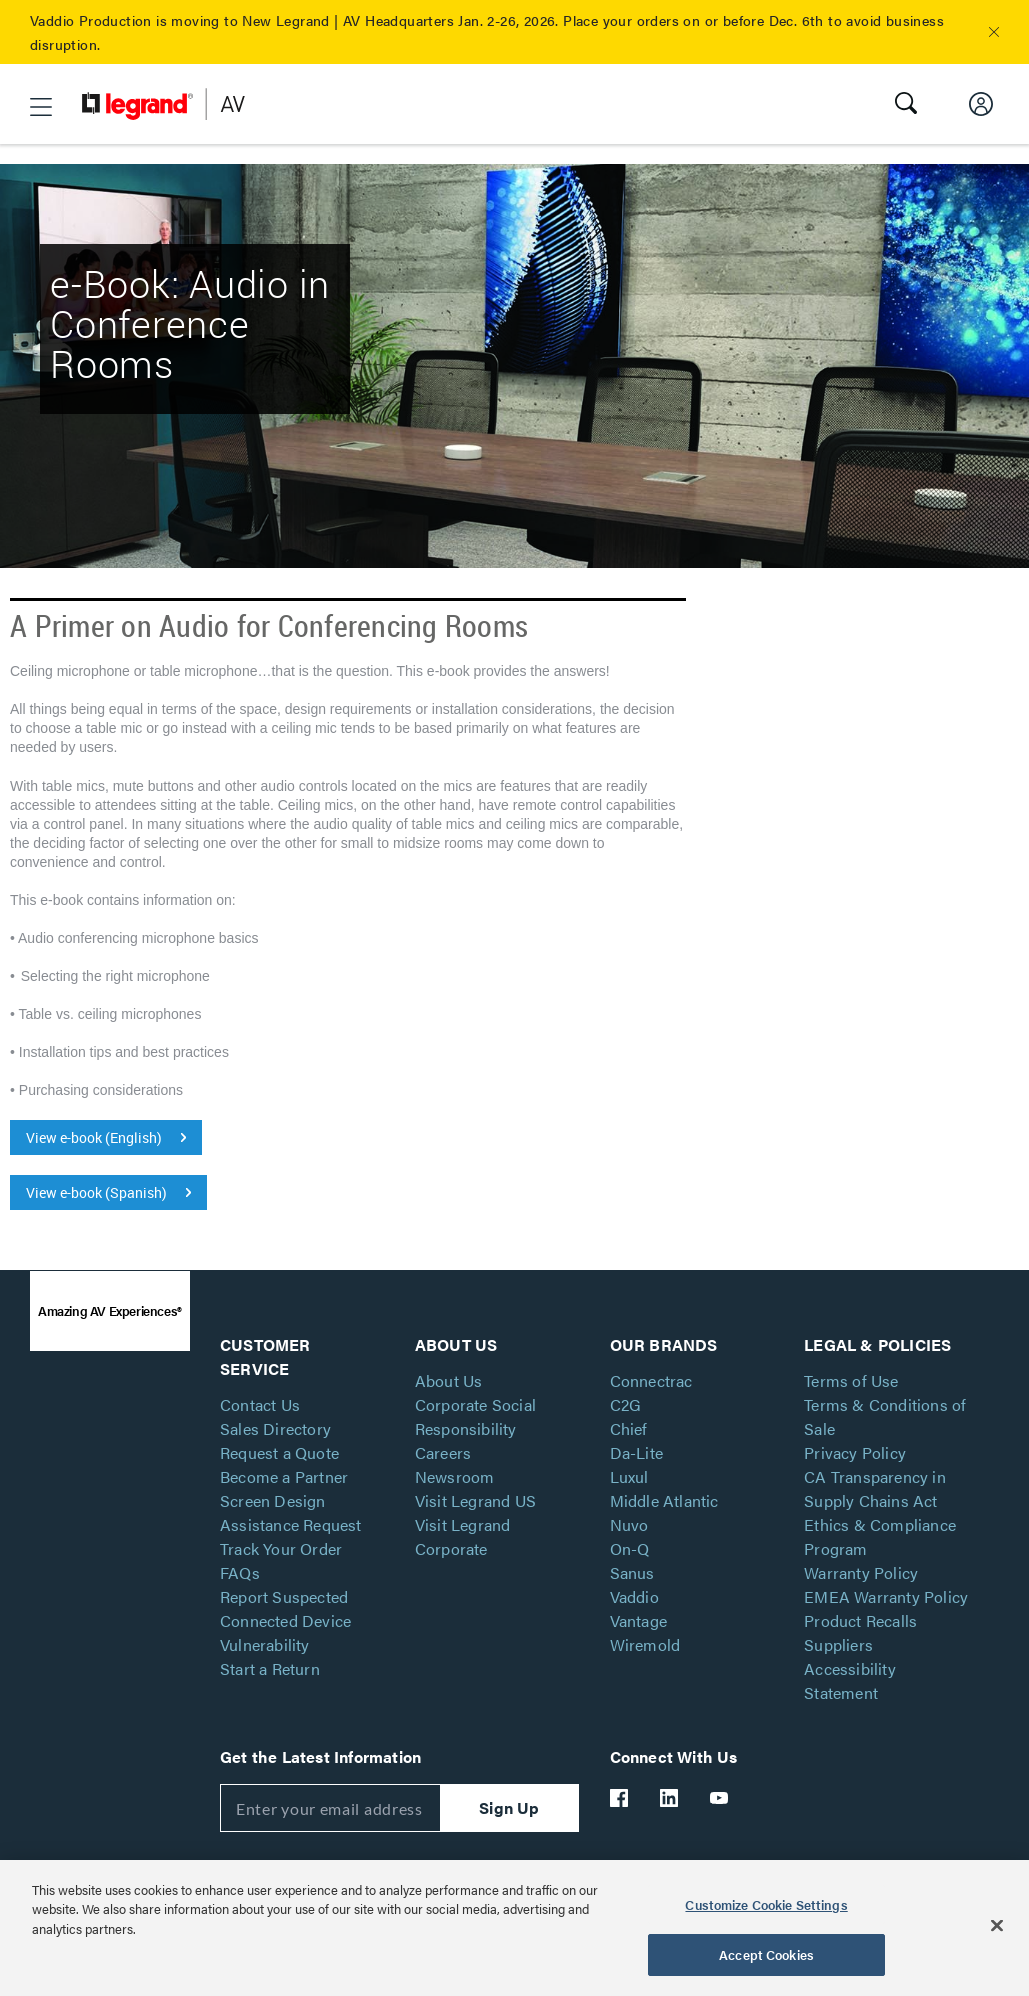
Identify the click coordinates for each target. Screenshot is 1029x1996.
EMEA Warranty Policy (886, 1596)
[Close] (997, 1925)
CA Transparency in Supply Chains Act (875, 1488)
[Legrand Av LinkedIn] (670, 1798)
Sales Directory (275, 1428)
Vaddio (634, 1596)
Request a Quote (279, 1452)
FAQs (240, 1572)
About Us (449, 1380)
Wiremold (645, 1644)
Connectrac (651, 1380)
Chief (629, 1428)
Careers (443, 1452)
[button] (994, 32)
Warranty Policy (861, 1572)
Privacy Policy (855, 1452)
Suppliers (838, 1644)
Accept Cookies (766, 1954)
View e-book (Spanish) (96, 1192)
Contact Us (260, 1404)
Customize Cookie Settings (766, 1904)
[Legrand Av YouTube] (720, 1798)
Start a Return (270, 1668)
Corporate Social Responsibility (475, 1416)
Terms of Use (851, 1380)
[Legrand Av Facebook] (620, 1798)
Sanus (632, 1572)
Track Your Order (281, 1548)
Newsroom (455, 1476)
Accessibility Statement (850, 1680)
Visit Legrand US (475, 1500)
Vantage (638, 1620)
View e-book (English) (94, 1137)
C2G (626, 1404)
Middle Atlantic (664, 1500)
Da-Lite (636, 1452)
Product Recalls (860, 1620)
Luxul (629, 1476)
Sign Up (509, 1807)
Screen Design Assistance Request (291, 1512)
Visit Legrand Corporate (463, 1536)
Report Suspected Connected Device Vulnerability (285, 1620)
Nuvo (629, 1524)
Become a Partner (284, 1476)
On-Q (630, 1548)
